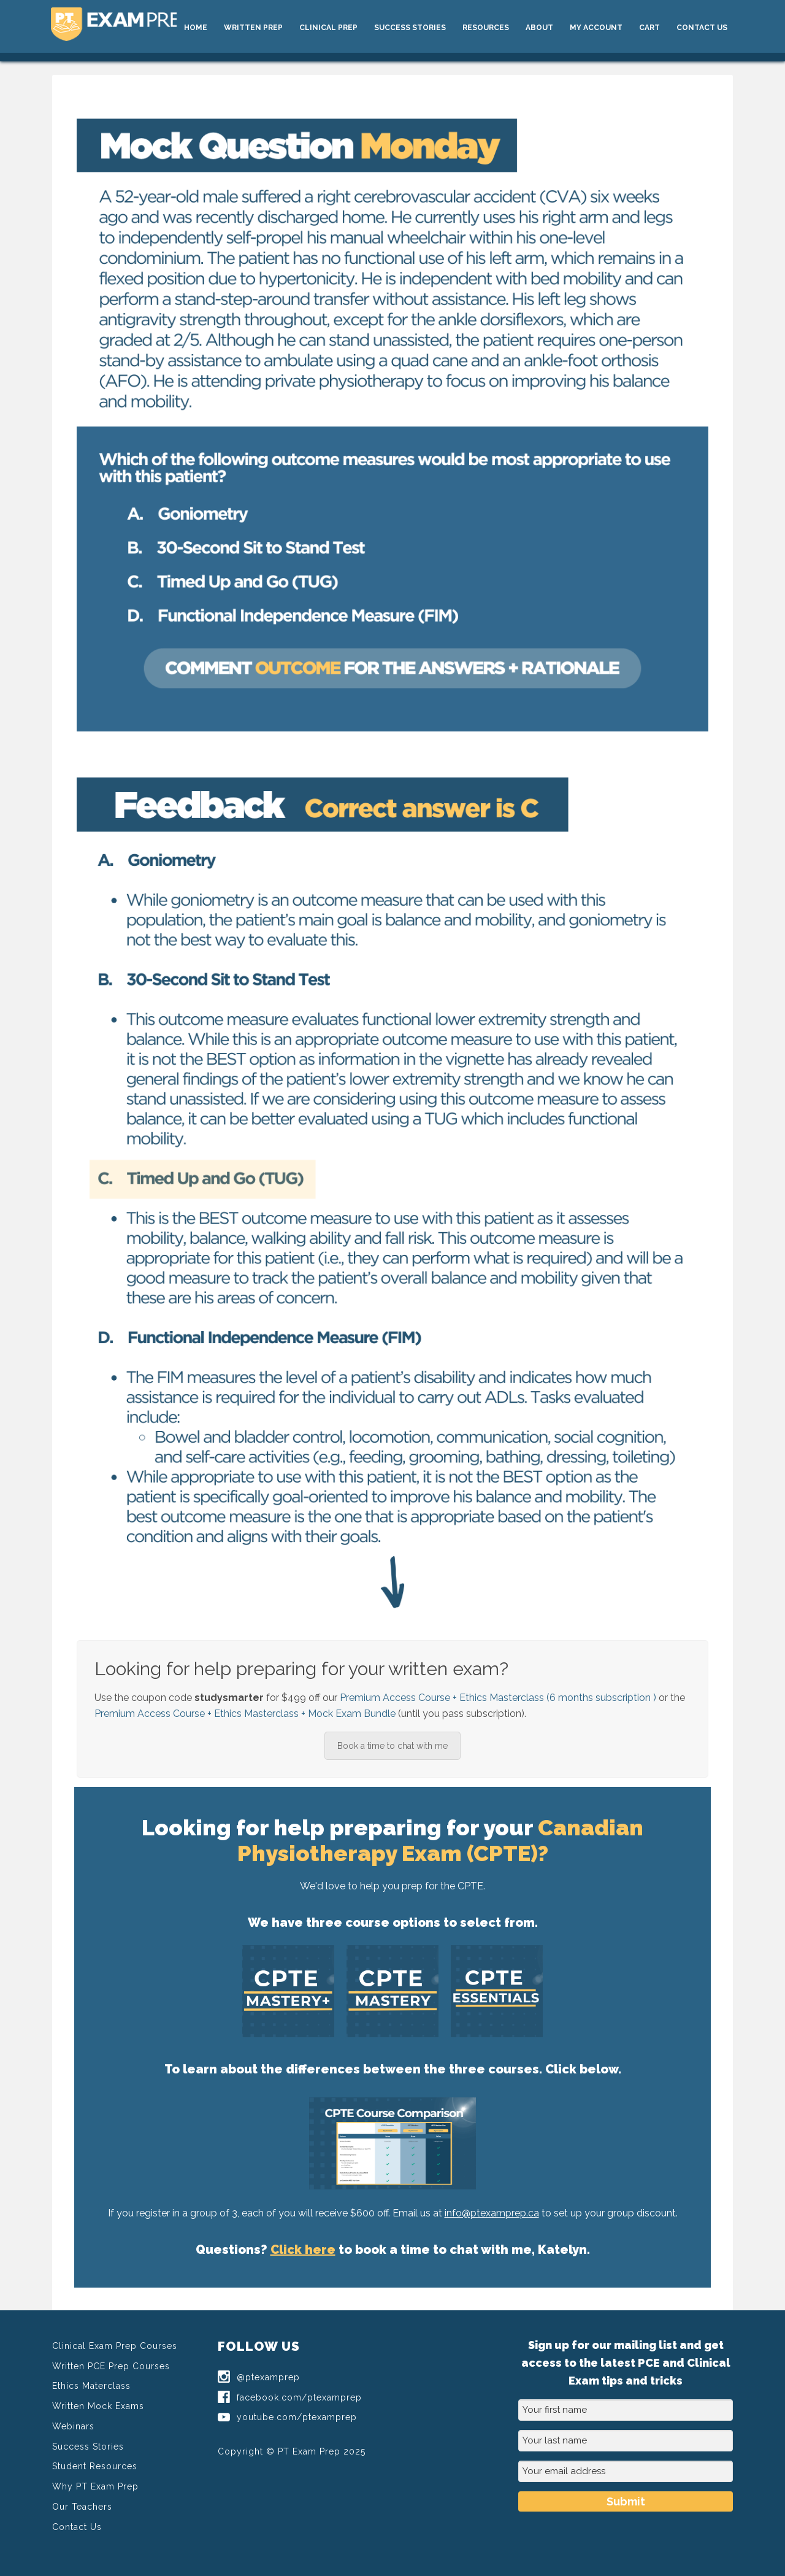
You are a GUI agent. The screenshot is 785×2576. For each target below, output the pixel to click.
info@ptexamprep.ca (492, 2213)
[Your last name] (625, 2440)
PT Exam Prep (142, 25)
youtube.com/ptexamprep (287, 2417)
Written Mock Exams (98, 2406)
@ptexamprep (259, 2376)
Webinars (73, 2426)
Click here (302, 2249)
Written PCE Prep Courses (111, 2366)
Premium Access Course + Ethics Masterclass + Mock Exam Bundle (245, 1713)
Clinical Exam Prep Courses (114, 2346)
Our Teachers (82, 2507)
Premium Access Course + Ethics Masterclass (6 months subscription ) (498, 1697)
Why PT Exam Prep (95, 2486)
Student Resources (94, 2466)
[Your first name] (625, 2410)
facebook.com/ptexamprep (290, 2397)
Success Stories (88, 2446)
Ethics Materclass (91, 2386)
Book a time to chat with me (392, 1746)
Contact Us (77, 2527)
